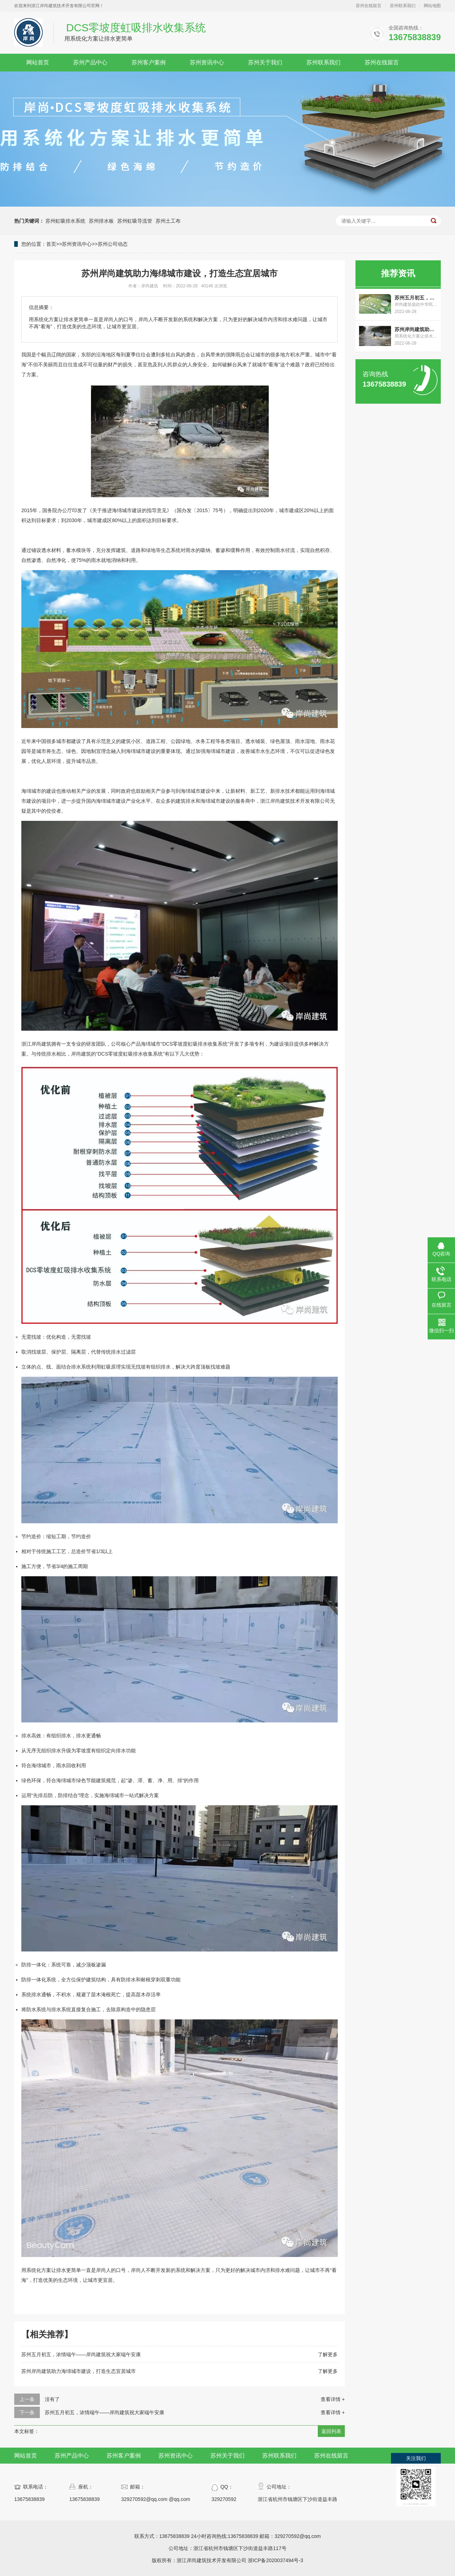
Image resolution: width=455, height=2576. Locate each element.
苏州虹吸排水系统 (65, 221)
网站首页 (37, 62)
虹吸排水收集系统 (208, 1044)
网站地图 (432, 5)
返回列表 (331, 2431)
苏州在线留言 (368, 5)
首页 (51, 244)
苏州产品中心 (90, 62)
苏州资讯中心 (207, 62)
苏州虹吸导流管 (134, 221)
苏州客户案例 (149, 62)
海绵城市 (215, 751)
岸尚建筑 (41, 1044)
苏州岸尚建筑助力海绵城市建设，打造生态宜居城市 (78, 2371)
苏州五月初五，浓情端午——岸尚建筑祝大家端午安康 (81, 2354)
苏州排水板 (101, 221)
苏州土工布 (168, 221)
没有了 (52, 2399)
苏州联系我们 (403, 5)
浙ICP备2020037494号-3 (275, 2560)
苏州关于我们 (265, 62)
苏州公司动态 (113, 244)
